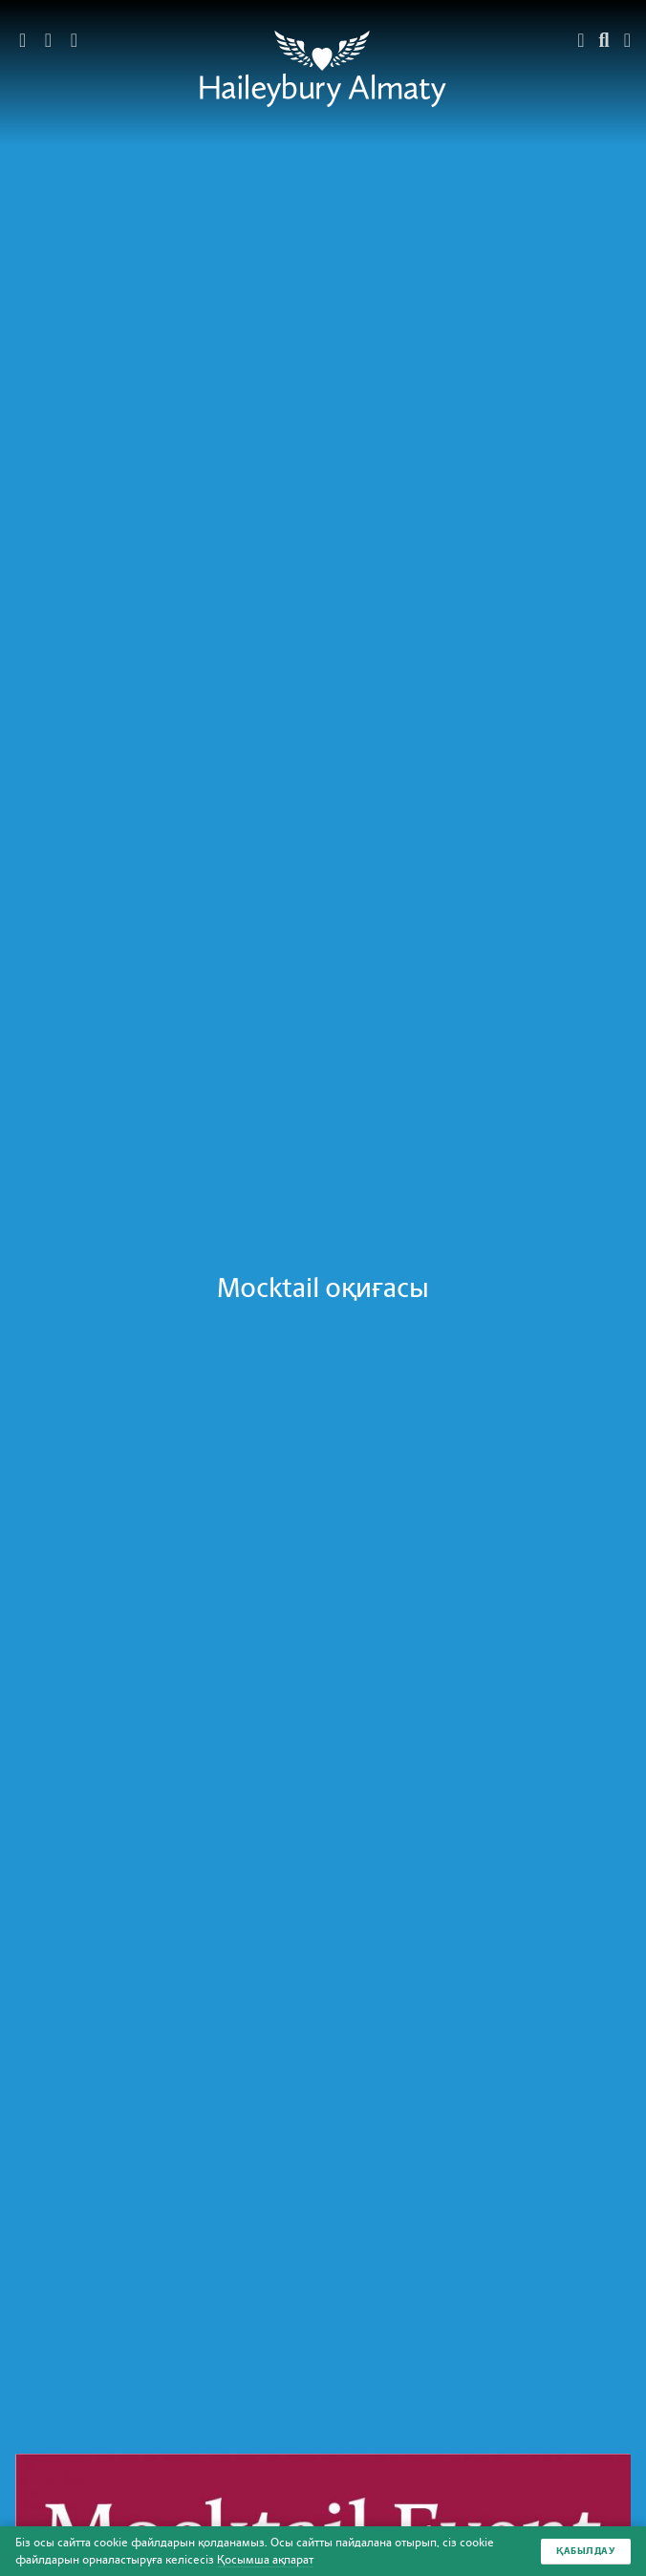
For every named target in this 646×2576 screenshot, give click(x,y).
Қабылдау (585, 2550)
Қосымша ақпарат (265, 2559)
